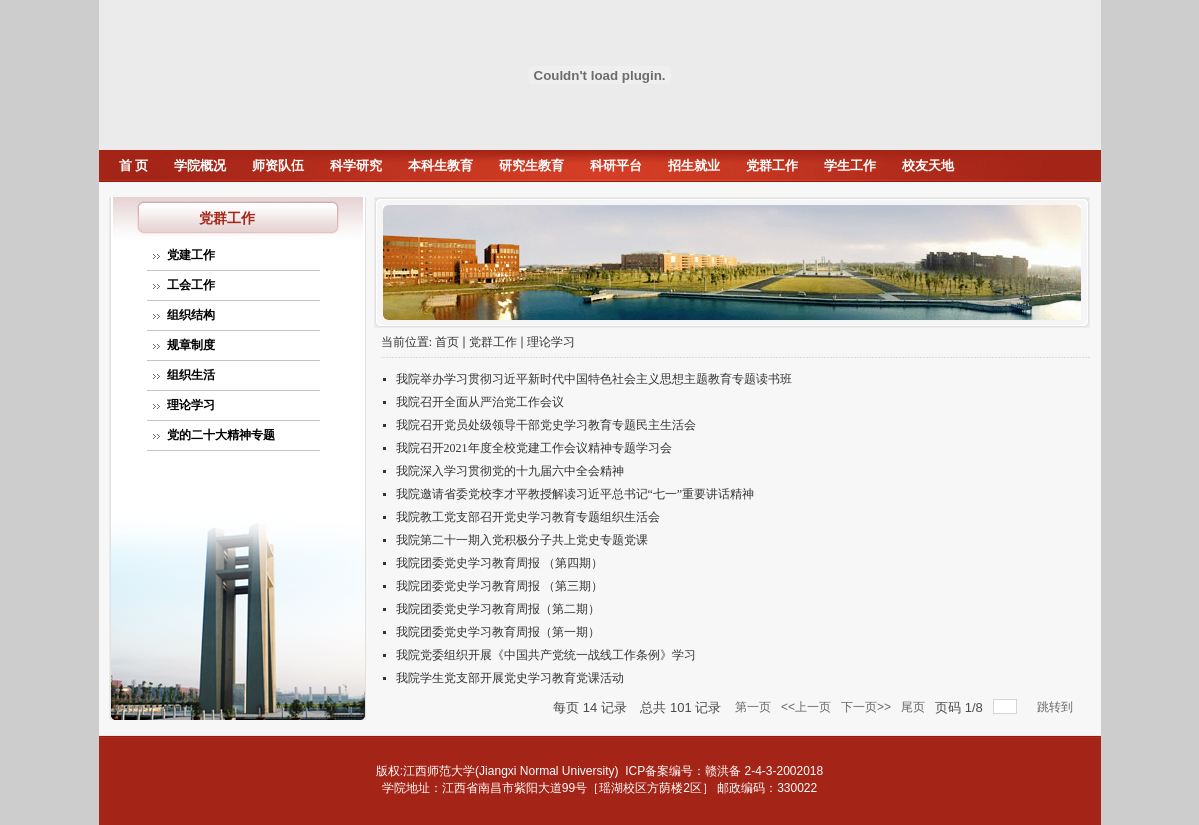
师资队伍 (278, 165)
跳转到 (1056, 707)
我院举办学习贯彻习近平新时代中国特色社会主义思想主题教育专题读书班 (594, 379)
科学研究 (356, 165)
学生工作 (850, 165)
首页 (447, 342)
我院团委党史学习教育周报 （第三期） (499, 586)
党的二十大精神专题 (221, 435)
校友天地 (928, 165)
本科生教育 (440, 165)
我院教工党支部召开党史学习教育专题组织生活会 (528, 517)
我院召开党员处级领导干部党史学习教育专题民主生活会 (546, 425)
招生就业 (694, 165)
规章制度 (191, 345)
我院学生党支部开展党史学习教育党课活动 (510, 678)
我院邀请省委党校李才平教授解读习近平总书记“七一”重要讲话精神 (575, 494)
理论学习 (191, 405)
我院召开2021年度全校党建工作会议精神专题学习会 (534, 448)
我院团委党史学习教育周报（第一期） (498, 632)
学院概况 (200, 165)
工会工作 (191, 285)
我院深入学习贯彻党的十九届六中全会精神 (510, 471)
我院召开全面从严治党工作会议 (480, 402)
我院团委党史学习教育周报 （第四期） (499, 563)
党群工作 (772, 165)
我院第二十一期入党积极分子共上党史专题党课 (522, 540)
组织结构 (191, 315)
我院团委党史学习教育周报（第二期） (498, 609)
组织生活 (191, 375)
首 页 (133, 165)
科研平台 (616, 165)
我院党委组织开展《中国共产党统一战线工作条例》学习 (546, 655)
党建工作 (191, 255)
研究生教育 (531, 165)
